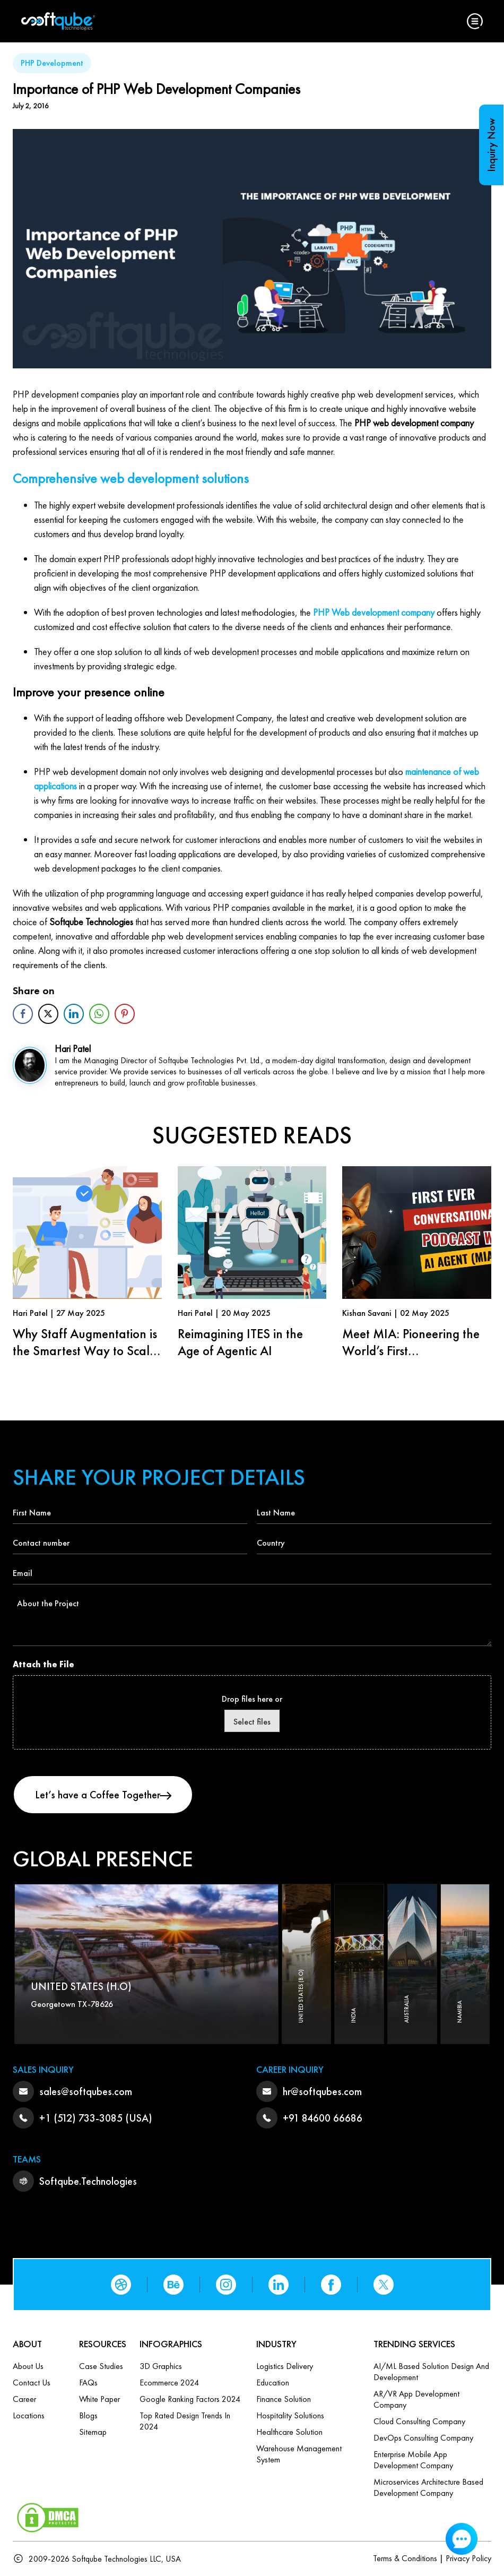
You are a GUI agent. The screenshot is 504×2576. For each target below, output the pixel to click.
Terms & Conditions (405, 2558)
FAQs (88, 2382)
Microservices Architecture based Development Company (428, 2487)
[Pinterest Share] (125, 1014)
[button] (475, 21)
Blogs (88, 2415)
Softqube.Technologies (88, 2181)
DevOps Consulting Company (423, 2437)
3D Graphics (161, 2366)
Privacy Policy (468, 2558)
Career (24, 2399)
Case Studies (101, 2366)
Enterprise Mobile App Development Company (413, 2460)
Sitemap (93, 2431)
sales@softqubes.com (85, 2091)
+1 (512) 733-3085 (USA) (95, 2118)
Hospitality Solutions (290, 2415)
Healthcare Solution (289, 2431)
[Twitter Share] (48, 1014)
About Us (28, 2366)
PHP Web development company (374, 612)
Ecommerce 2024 (169, 2382)
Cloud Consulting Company (419, 2421)
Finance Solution (283, 2399)
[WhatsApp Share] (99, 1014)
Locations (29, 2415)
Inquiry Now (491, 145)
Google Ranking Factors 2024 (190, 2399)
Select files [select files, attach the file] (252, 1721)
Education (272, 2382)
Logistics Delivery (284, 2366)
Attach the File (43, 1664)
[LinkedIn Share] (74, 1014)
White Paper (99, 2399)
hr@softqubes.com (322, 2091)
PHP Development (52, 62)
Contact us (31, 2382)
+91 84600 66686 (322, 2118)
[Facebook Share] (23, 1014)
